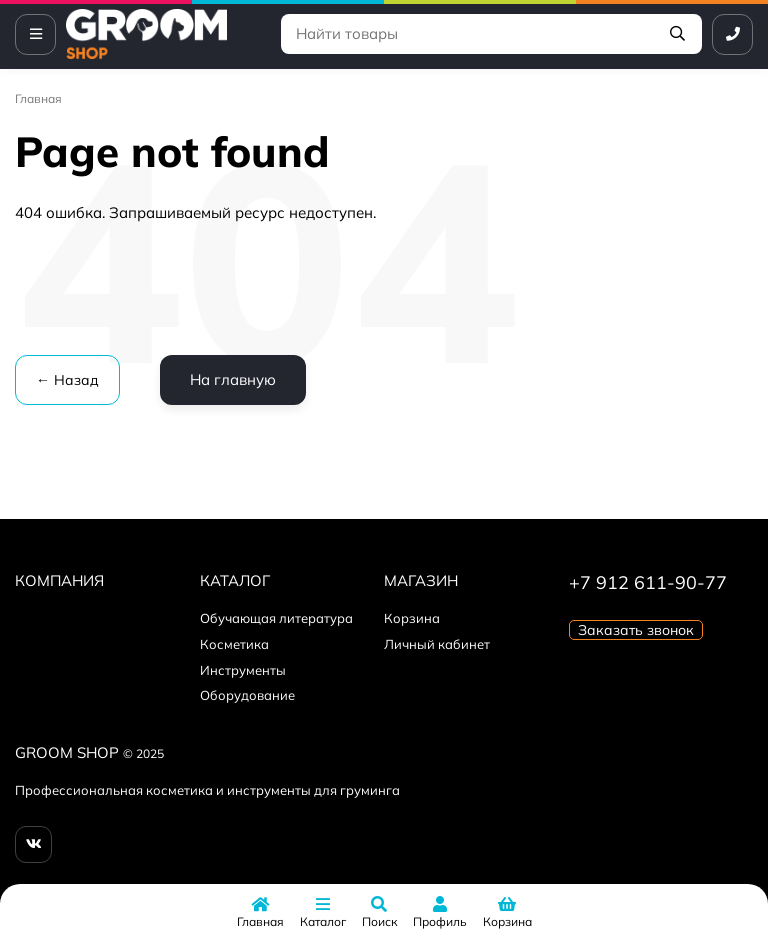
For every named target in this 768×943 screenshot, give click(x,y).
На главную (233, 379)
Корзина (412, 618)
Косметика (234, 644)
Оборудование (247, 695)
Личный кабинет (437, 644)
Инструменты (243, 670)
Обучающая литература (276, 618)
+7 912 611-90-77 (648, 582)
